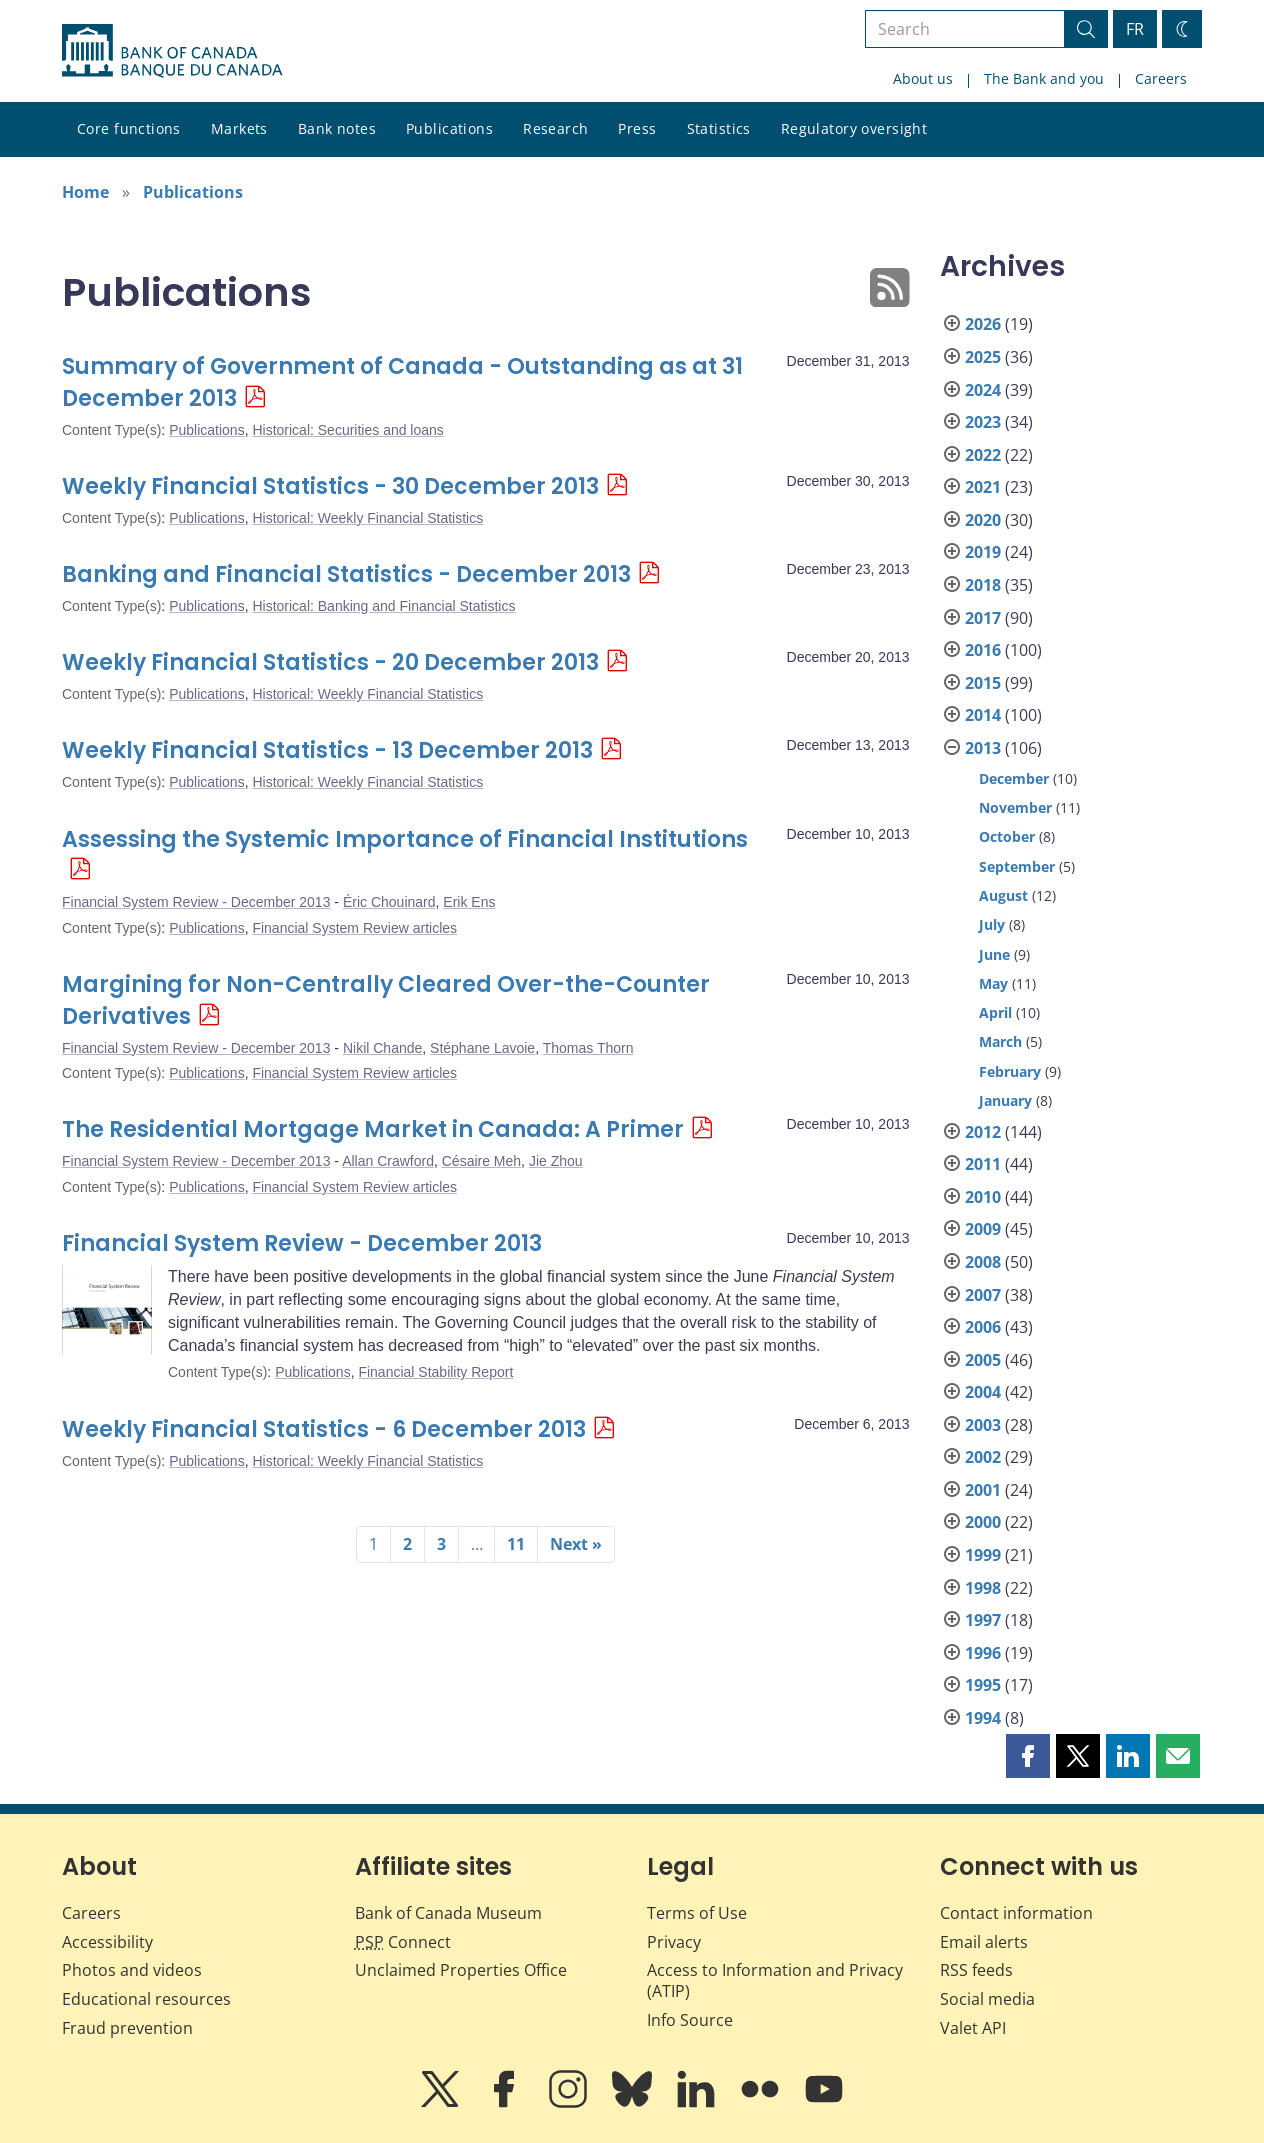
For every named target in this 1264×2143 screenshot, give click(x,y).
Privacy (674, 1942)
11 (516, 1544)
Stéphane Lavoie (482, 1048)
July (992, 924)
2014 (983, 715)
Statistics (719, 128)
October (1007, 836)
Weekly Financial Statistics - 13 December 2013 (327, 750)
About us (923, 78)
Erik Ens (469, 902)
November (1015, 807)
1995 (983, 1685)
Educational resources (146, 1999)
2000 (983, 1522)
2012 (983, 1132)
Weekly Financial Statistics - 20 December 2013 (330, 662)
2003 (983, 1425)
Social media (987, 1999)
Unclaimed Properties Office (461, 1970)
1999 (983, 1555)
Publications (449, 128)
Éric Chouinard (389, 902)
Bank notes (337, 128)
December (1014, 778)
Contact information (1016, 1913)
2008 (983, 1262)
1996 (983, 1653)
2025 (983, 357)
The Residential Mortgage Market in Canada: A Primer (373, 1129)
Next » (576, 1544)
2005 (983, 1360)
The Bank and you (1044, 78)
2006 (983, 1327)
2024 (983, 390)
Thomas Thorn (588, 1048)
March (1000, 1041)
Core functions (129, 128)
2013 (983, 748)
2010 (983, 1197)
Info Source (690, 2020)
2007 (983, 1295)
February (1010, 1071)
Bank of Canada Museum (448, 1913)
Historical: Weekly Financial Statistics (367, 518)
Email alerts (984, 1942)
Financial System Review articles (354, 928)
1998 (983, 1588)
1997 (983, 1620)
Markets (239, 128)
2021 (983, 487)
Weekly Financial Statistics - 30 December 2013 (330, 486)
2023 (983, 422)
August (1003, 895)
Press (637, 128)
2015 (983, 683)
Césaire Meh (481, 1161)
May (993, 983)
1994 (983, 1718)
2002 (983, 1457)
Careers (1161, 78)
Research (555, 128)
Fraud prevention (127, 2028)
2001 (983, 1490)
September (1017, 866)
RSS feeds (976, 1970)
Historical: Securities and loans (347, 430)
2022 (983, 455)
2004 (983, 1392)
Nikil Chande (382, 1048)
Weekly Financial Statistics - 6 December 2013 (324, 1429)
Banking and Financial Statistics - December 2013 (346, 574)
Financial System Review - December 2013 (196, 902)
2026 (983, 324)
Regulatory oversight (854, 128)
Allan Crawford (388, 1161)
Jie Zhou (556, 1161)
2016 (983, 650)
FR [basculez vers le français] (1135, 29)
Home (85, 192)
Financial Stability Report (435, 1372)
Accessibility (107, 1942)
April (995, 1012)
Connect (403, 1942)
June (994, 954)
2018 (983, 585)
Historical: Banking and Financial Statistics (383, 606)
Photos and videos (132, 1970)
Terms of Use (697, 1913)
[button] (1028, 1756)
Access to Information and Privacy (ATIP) (775, 1980)
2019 (983, 552)
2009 (983, 1229)
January (1005, 1100)
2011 (983, 1164)
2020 (983, 520)
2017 (983, 618)
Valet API (973, 2028)
